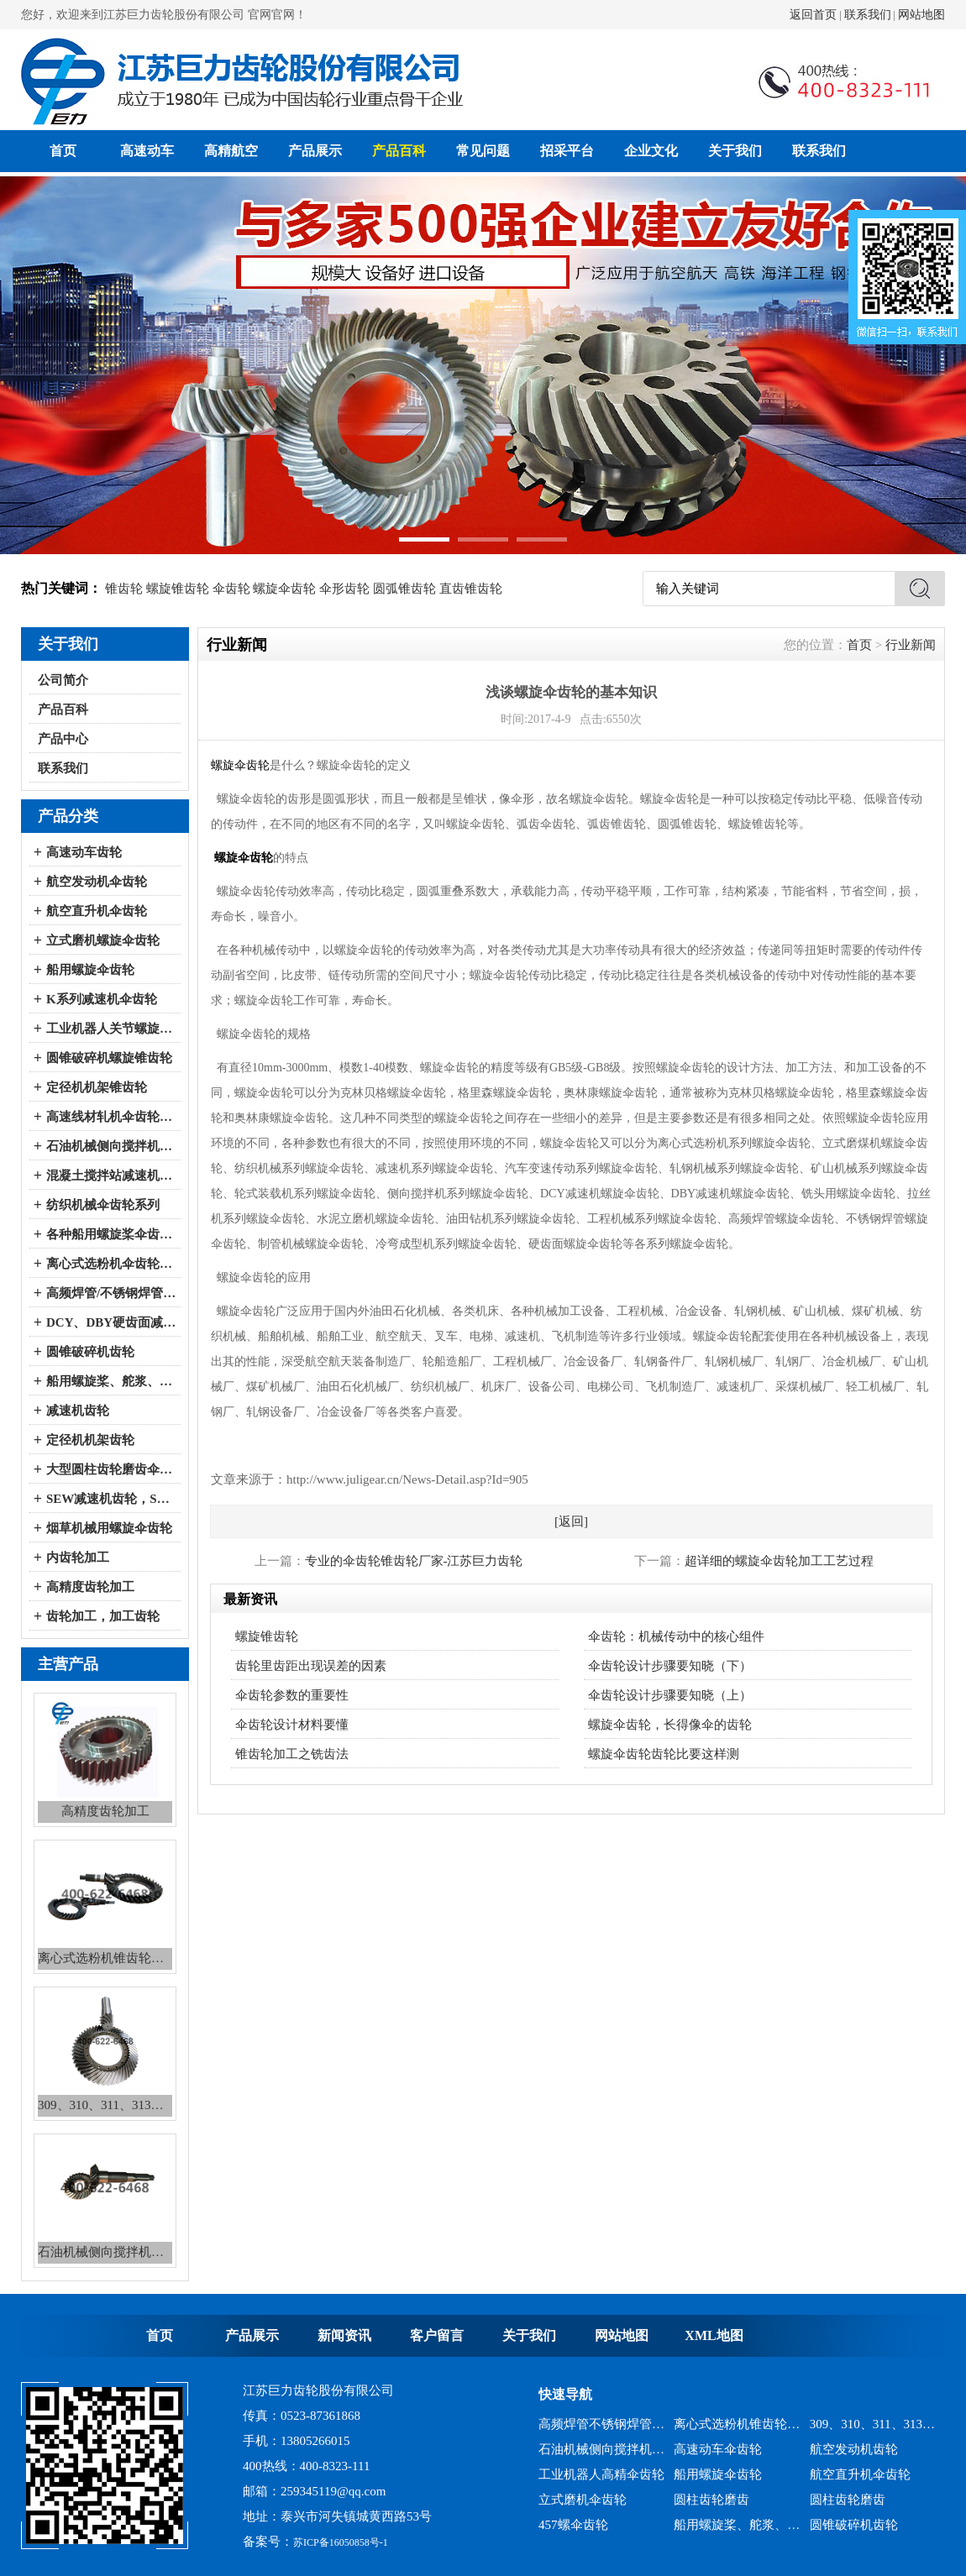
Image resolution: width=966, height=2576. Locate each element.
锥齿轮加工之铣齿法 (292, 1754)
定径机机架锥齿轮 (96, 1087)
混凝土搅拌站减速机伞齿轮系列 (111, 1175)
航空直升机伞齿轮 (96, 911)
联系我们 (867, 14)
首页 (63, 151)
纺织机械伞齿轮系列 (103, 1205)
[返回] (571, 1521)
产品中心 (63, 739)
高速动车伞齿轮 (718, 2449)
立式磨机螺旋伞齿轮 (103, 940)
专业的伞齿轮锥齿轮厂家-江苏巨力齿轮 (414, 1561)
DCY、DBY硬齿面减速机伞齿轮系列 (111, 1322)
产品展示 (315, 151)
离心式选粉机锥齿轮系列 (737, 2424)
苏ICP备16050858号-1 (340, 2542)
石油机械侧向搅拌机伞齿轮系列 (111, 1146)
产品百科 (399, 151)
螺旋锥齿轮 (177, 588)
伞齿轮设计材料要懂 (292, 1724)
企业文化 (651, 151)
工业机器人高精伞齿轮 (601, 2474)
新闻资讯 (344, 2335)
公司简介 (63, 680)
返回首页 (813, 14)
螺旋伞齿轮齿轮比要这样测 (663, 1754)
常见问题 (483, 151)
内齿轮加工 (77, 1557)
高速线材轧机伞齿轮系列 (111, 1116)
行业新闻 (910, 645)
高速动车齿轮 (84, 852)
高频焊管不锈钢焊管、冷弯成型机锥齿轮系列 (601, 2424)
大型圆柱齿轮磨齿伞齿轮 (111, 1469)
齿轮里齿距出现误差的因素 (310, 1666)
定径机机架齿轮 (90, 1440)
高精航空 (231, 151)
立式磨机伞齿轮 (582, 2499)
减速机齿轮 (77, 1410)
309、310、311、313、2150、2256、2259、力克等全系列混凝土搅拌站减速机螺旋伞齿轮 (873, 2424)
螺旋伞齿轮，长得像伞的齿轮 (670, 1724)
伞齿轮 (231, 588)
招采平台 (567, 151)
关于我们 (735, 151)
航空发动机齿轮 (854, 2449)
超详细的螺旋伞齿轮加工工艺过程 (779, 1561)
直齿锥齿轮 (470, 588)
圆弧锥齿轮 (404, 588)
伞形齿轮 (344, 588)
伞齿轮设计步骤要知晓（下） (670, 1666)
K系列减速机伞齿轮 (101, 999)
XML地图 (714, 2335)
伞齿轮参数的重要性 (292, 1695)
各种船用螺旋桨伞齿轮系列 (111, 1234)
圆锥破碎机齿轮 (90, 1352)
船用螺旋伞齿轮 (90, 969)
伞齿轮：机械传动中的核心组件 (676, 1636)
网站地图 (921, 14)
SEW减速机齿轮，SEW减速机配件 (111, 1498)
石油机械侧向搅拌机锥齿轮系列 (601, 2449)
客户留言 (437, 2335)
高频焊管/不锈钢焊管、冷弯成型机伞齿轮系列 (111, 1293)
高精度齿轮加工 (90, 1587)
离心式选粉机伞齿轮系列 (111, 1263)
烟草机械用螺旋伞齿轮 (109, 1528)
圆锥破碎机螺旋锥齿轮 (109, 1058)
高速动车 (147, 151)
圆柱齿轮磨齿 (711, 2499)
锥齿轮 (124, 588)
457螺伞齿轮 (573, 2524)
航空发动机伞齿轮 (96, 881)
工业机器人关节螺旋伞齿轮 (111, 1028)
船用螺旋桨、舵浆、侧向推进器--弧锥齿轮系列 (111, 1381)
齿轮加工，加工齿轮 (103, 1616)
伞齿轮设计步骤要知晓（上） (670, 1695)
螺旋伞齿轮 (284, 588)
